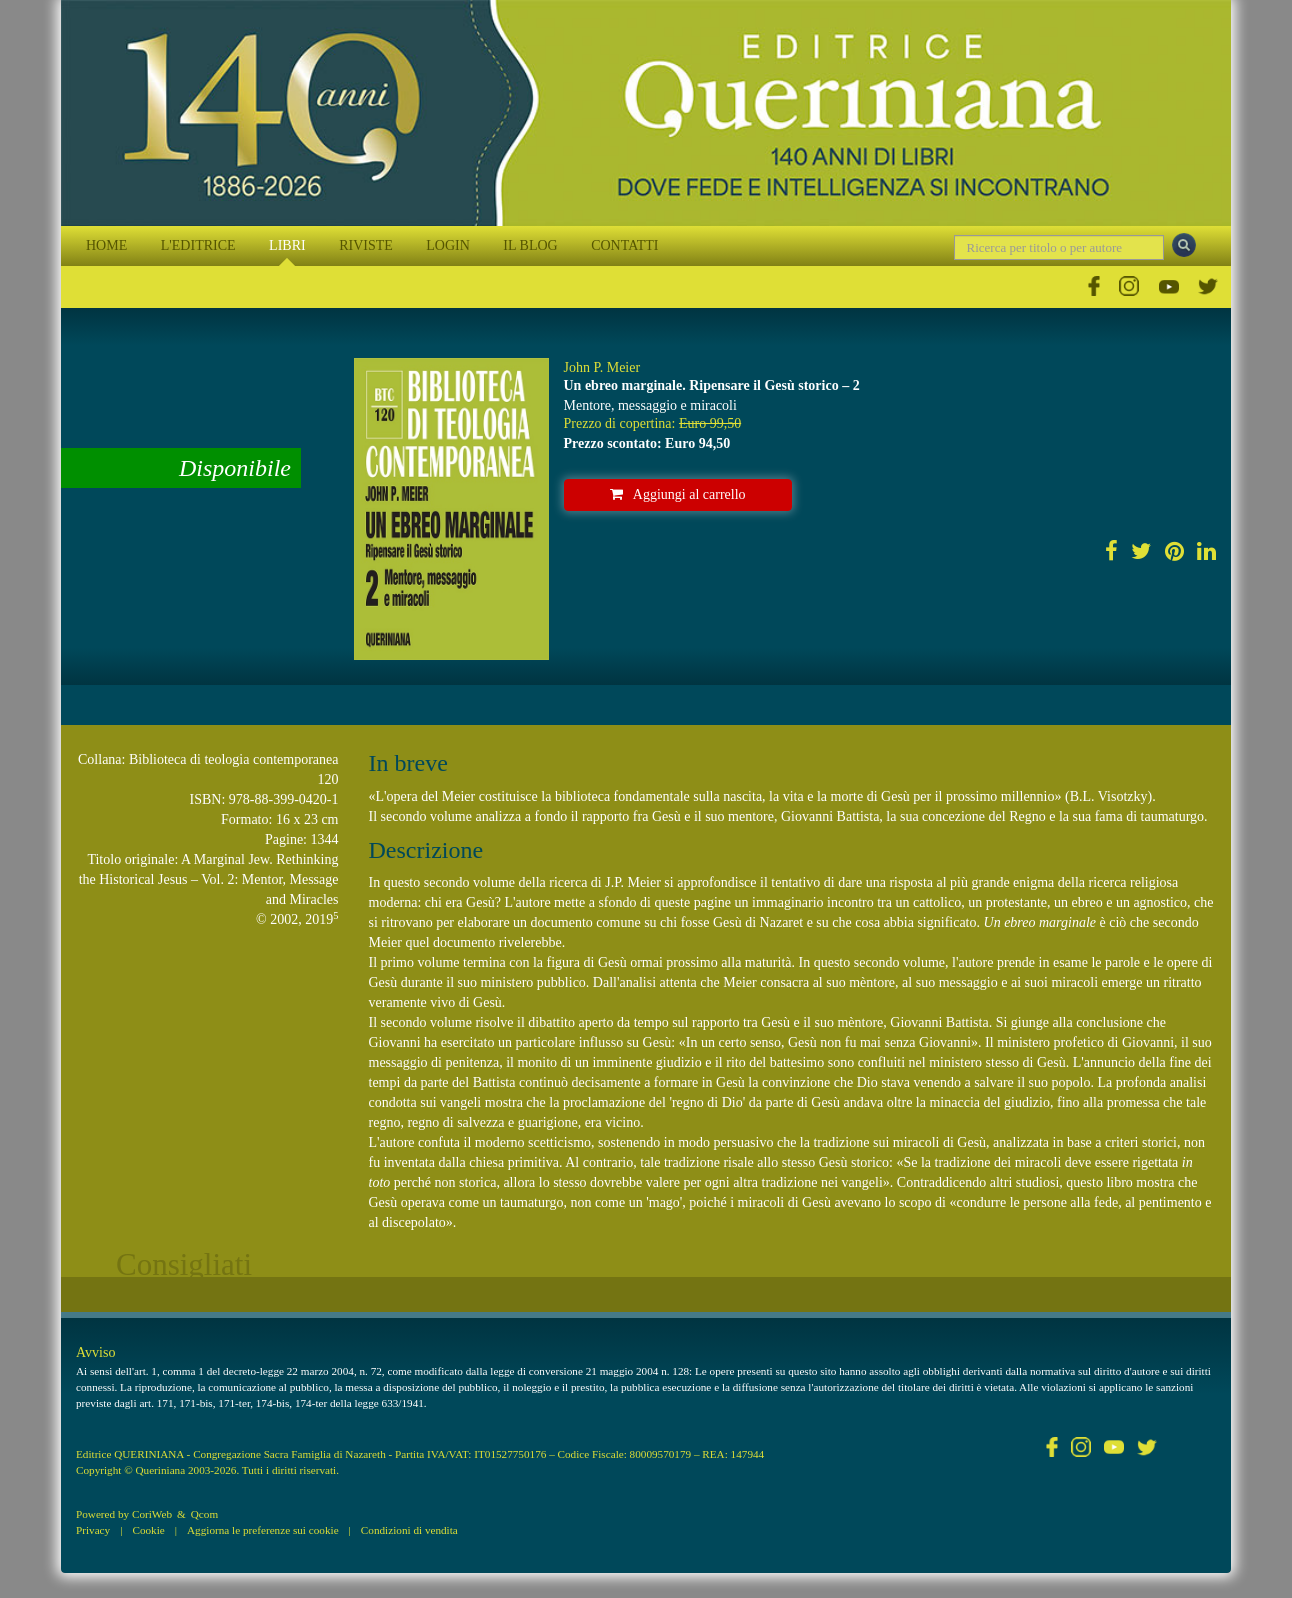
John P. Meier (602, 367)
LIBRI (287, 245)
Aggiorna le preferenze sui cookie (263, 1530)
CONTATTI (624, 245)
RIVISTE (366, 245)
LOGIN (448, 245)
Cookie (148, 1530)
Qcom (204, 1514)
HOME (106, 245)
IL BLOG (530, 245)
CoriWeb (152, 1514)
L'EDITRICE (198, 245)
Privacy (93, 1530)
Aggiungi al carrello (678, 494)
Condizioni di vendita (409, 1530)
